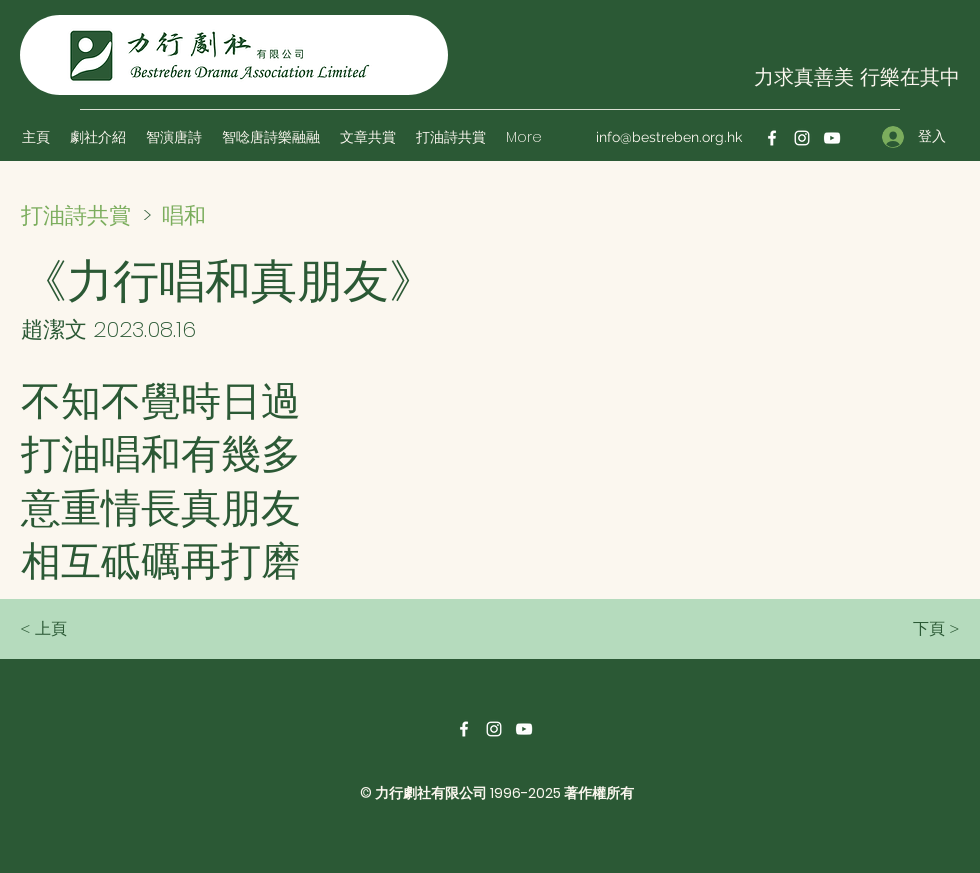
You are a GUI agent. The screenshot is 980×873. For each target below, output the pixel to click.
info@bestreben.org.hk (669, 137)
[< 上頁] (86, 629)
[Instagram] (802, 138)
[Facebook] (772, 138)
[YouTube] (832, 138)
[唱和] (233, 215)
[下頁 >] (910, 629)
